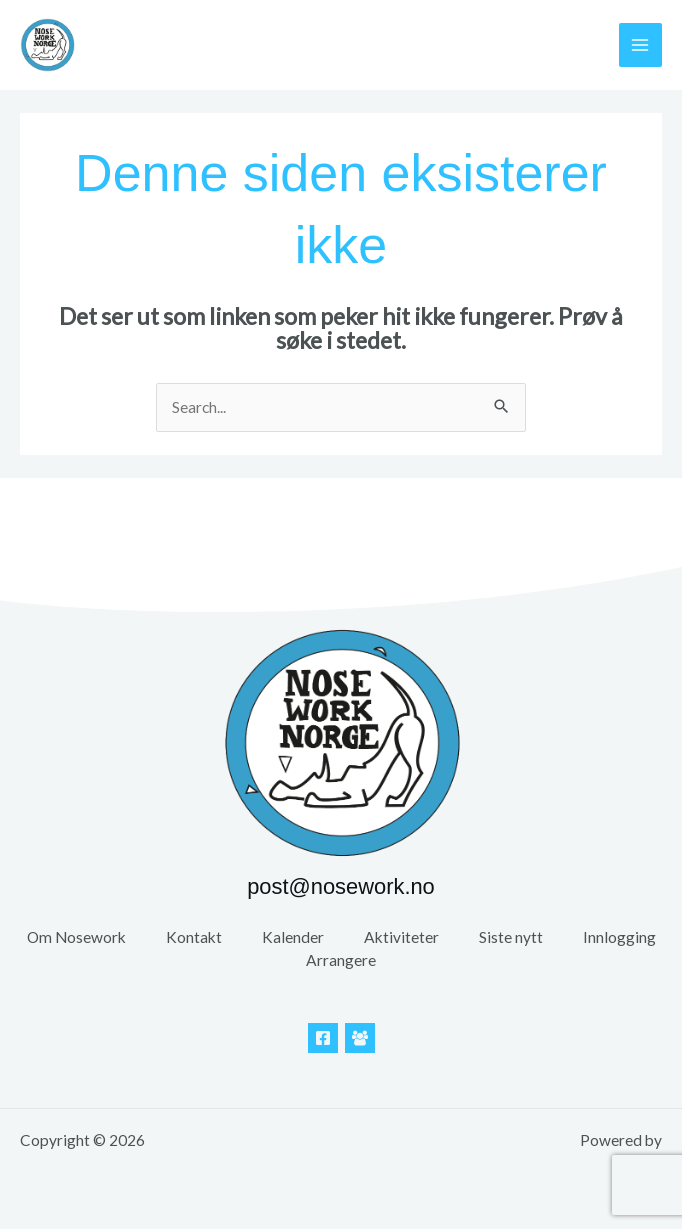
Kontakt (194, 937)
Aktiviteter (401, 937)
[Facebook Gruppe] (360, 1038)
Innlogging (619, 937)
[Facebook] (323, 1038)
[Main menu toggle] (640, 44)
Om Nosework (76, 937)
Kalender (293, 937)
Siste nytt (511, 937)
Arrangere (341, 960)
